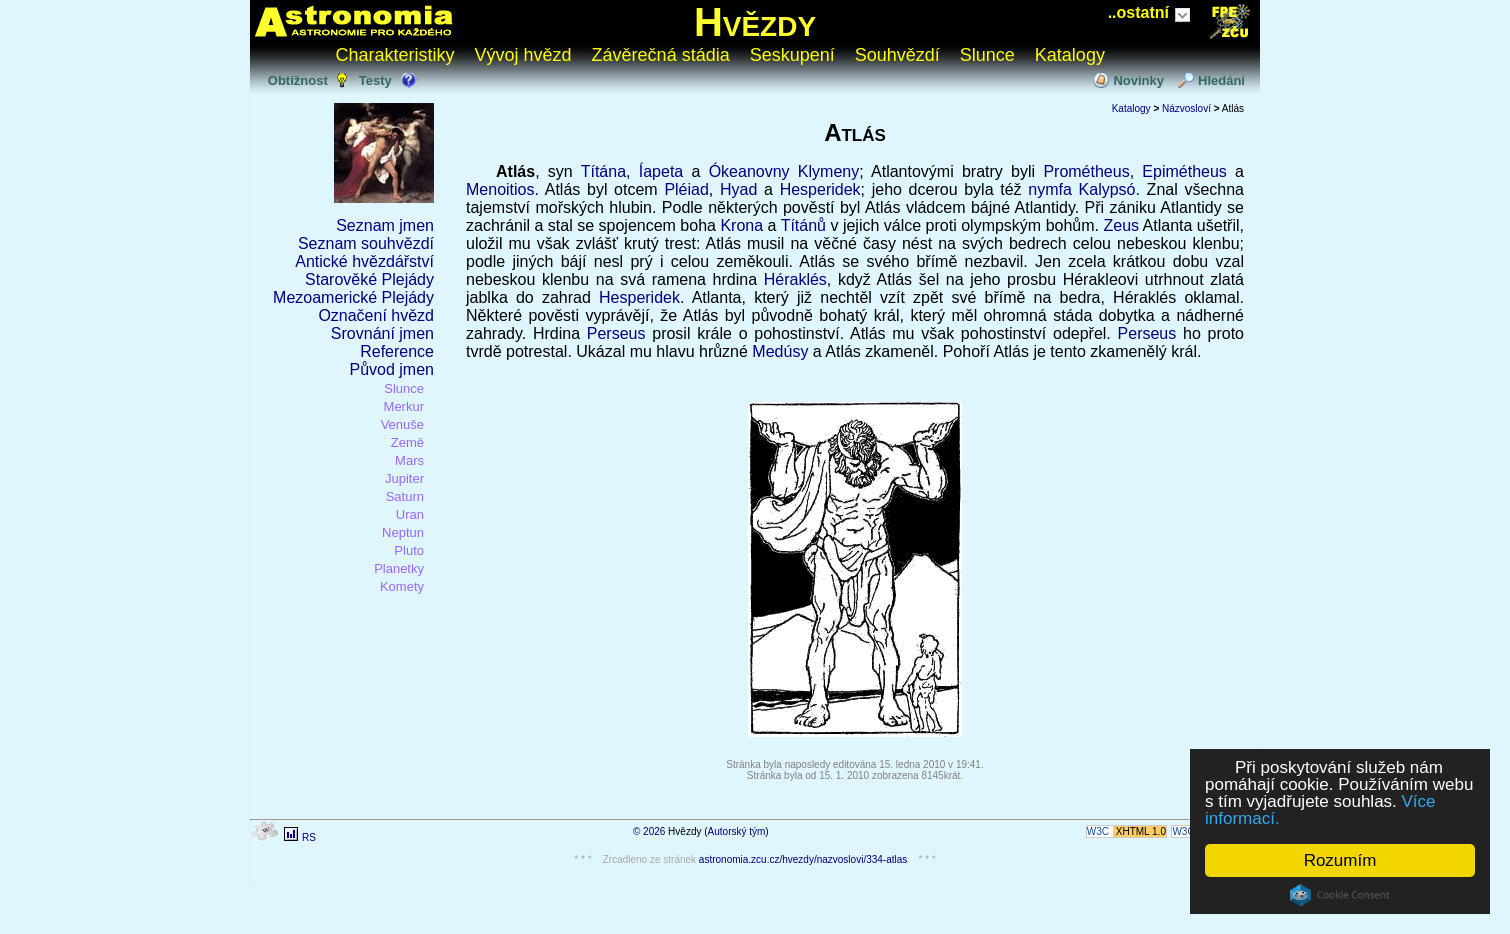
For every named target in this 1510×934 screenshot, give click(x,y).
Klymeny (828, 171)
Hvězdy (755, 22)
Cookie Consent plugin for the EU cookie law (1340, 895)
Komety (402, 586)
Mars (409, 460)
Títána (603, 171)
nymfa (1050, 189)
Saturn (405, 496)
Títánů (803, 225)
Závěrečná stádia (661, 55)
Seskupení (792, 55)
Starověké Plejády (369, 279)
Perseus (616, 333)
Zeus (1121, 225)
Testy (375, 80)
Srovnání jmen (382, 333)
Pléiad (686, 189)
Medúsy (780, 351)
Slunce (987, 55)
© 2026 (649, 831)
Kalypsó (1107, 189)
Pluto (409, 550)
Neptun (403, 532)
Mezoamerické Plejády (353, 297)
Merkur (404, 406)
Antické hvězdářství (364, 261)
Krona (741, 225)
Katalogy (1070, 55)
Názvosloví (1186, 108)
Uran (410, 514)
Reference (397, 351)
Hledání (1221, 80)
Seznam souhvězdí (366, 243)
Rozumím (1340, 860)
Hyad (738, 189)
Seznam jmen (385, 225)
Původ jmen (392, 369)
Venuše (402, 424)
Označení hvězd (376, 315)
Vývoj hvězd (523, 55)
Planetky (399, 568)
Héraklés (795, 279)
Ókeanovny (749, 171)
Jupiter (404, 478)
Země (407, 442)
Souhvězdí (897, 55)
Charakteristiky (395, 55)
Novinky (1138, 80)
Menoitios (500, 189)
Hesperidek (820, 189)
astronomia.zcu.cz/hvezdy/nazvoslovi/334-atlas (803, 859)
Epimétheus (1184, 171)
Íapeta (661, 171)
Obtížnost (298, 80)
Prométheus (1086, 171)
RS (309, 837)
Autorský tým (737, 831)
